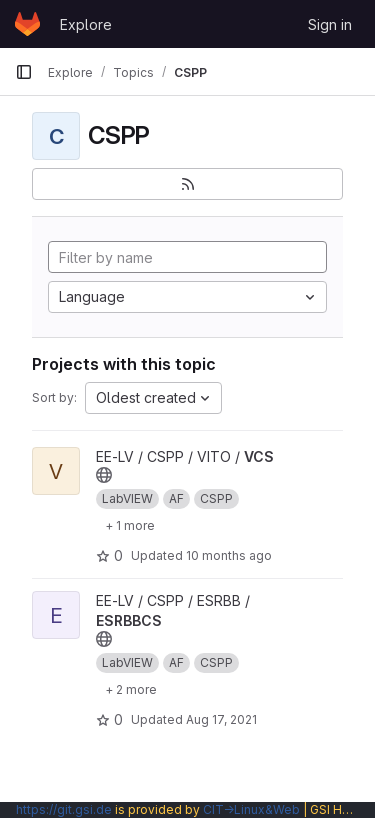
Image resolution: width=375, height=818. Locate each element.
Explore (86, 24)
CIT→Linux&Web (251, 809)
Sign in (330, 24)
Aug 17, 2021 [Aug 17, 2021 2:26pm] (221, 719)
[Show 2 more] (131, 689)
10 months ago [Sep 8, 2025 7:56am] (229, 555)
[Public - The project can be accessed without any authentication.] (104, 475)
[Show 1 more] (130, 525)
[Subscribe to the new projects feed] (187, 184)
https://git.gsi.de (64, 809)
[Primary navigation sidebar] (24, 72)
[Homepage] (27, 24)
